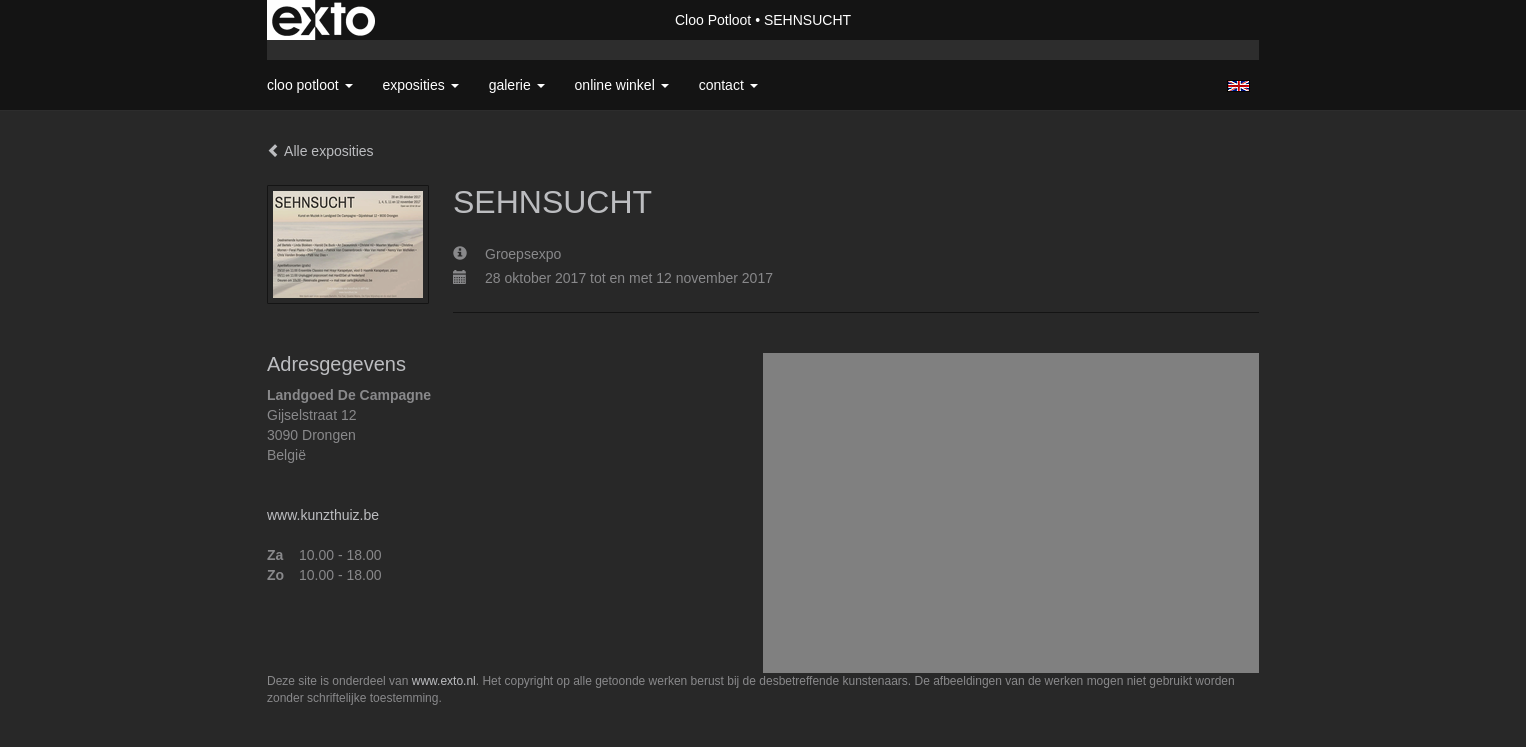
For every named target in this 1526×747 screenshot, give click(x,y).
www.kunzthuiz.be (323, 515)
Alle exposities (320, 151)
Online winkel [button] (622, 85)
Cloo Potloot (713, 20)
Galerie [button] (517, 85)
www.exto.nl (444, 681)
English (1238, 86)
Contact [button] (728, 85)
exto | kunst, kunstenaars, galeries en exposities (323, 20)
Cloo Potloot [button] (310, 85)
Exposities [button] (421, 85)
